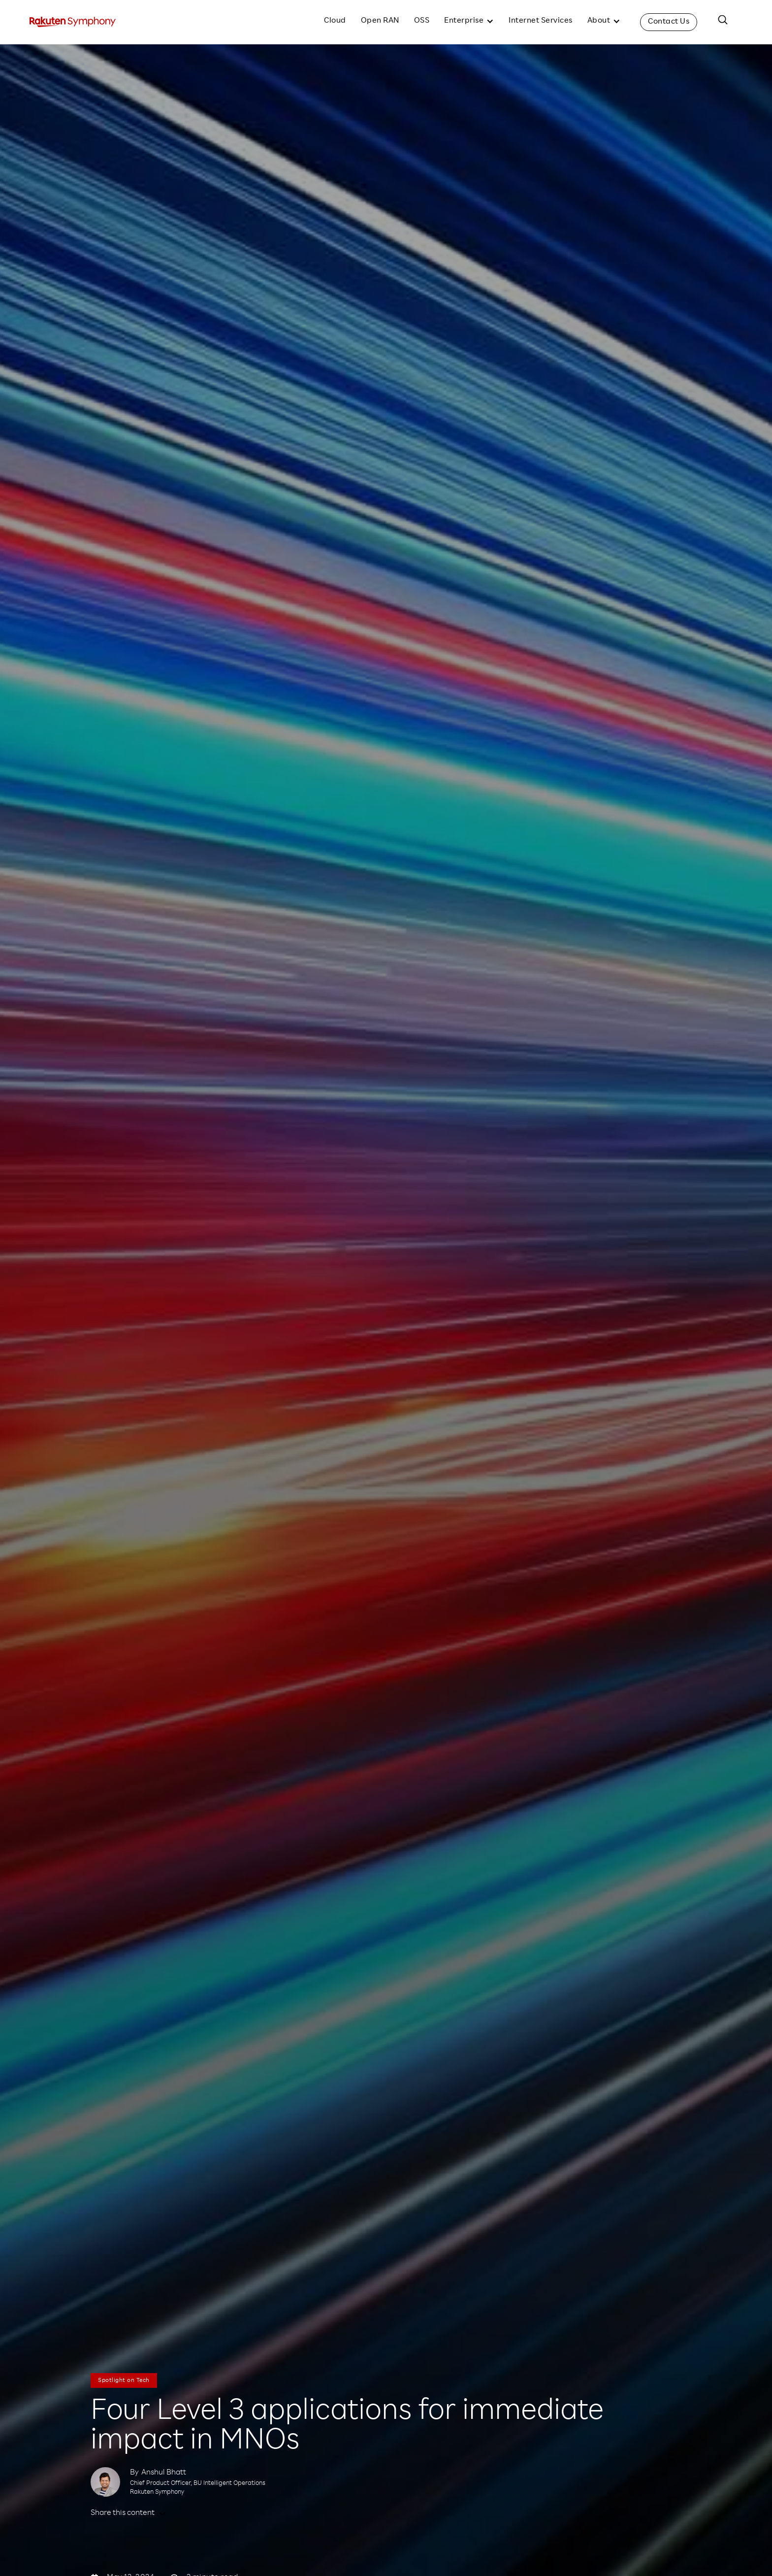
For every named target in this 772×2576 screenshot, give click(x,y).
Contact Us (668, 22)
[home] (73, 22)
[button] (469, 22)
